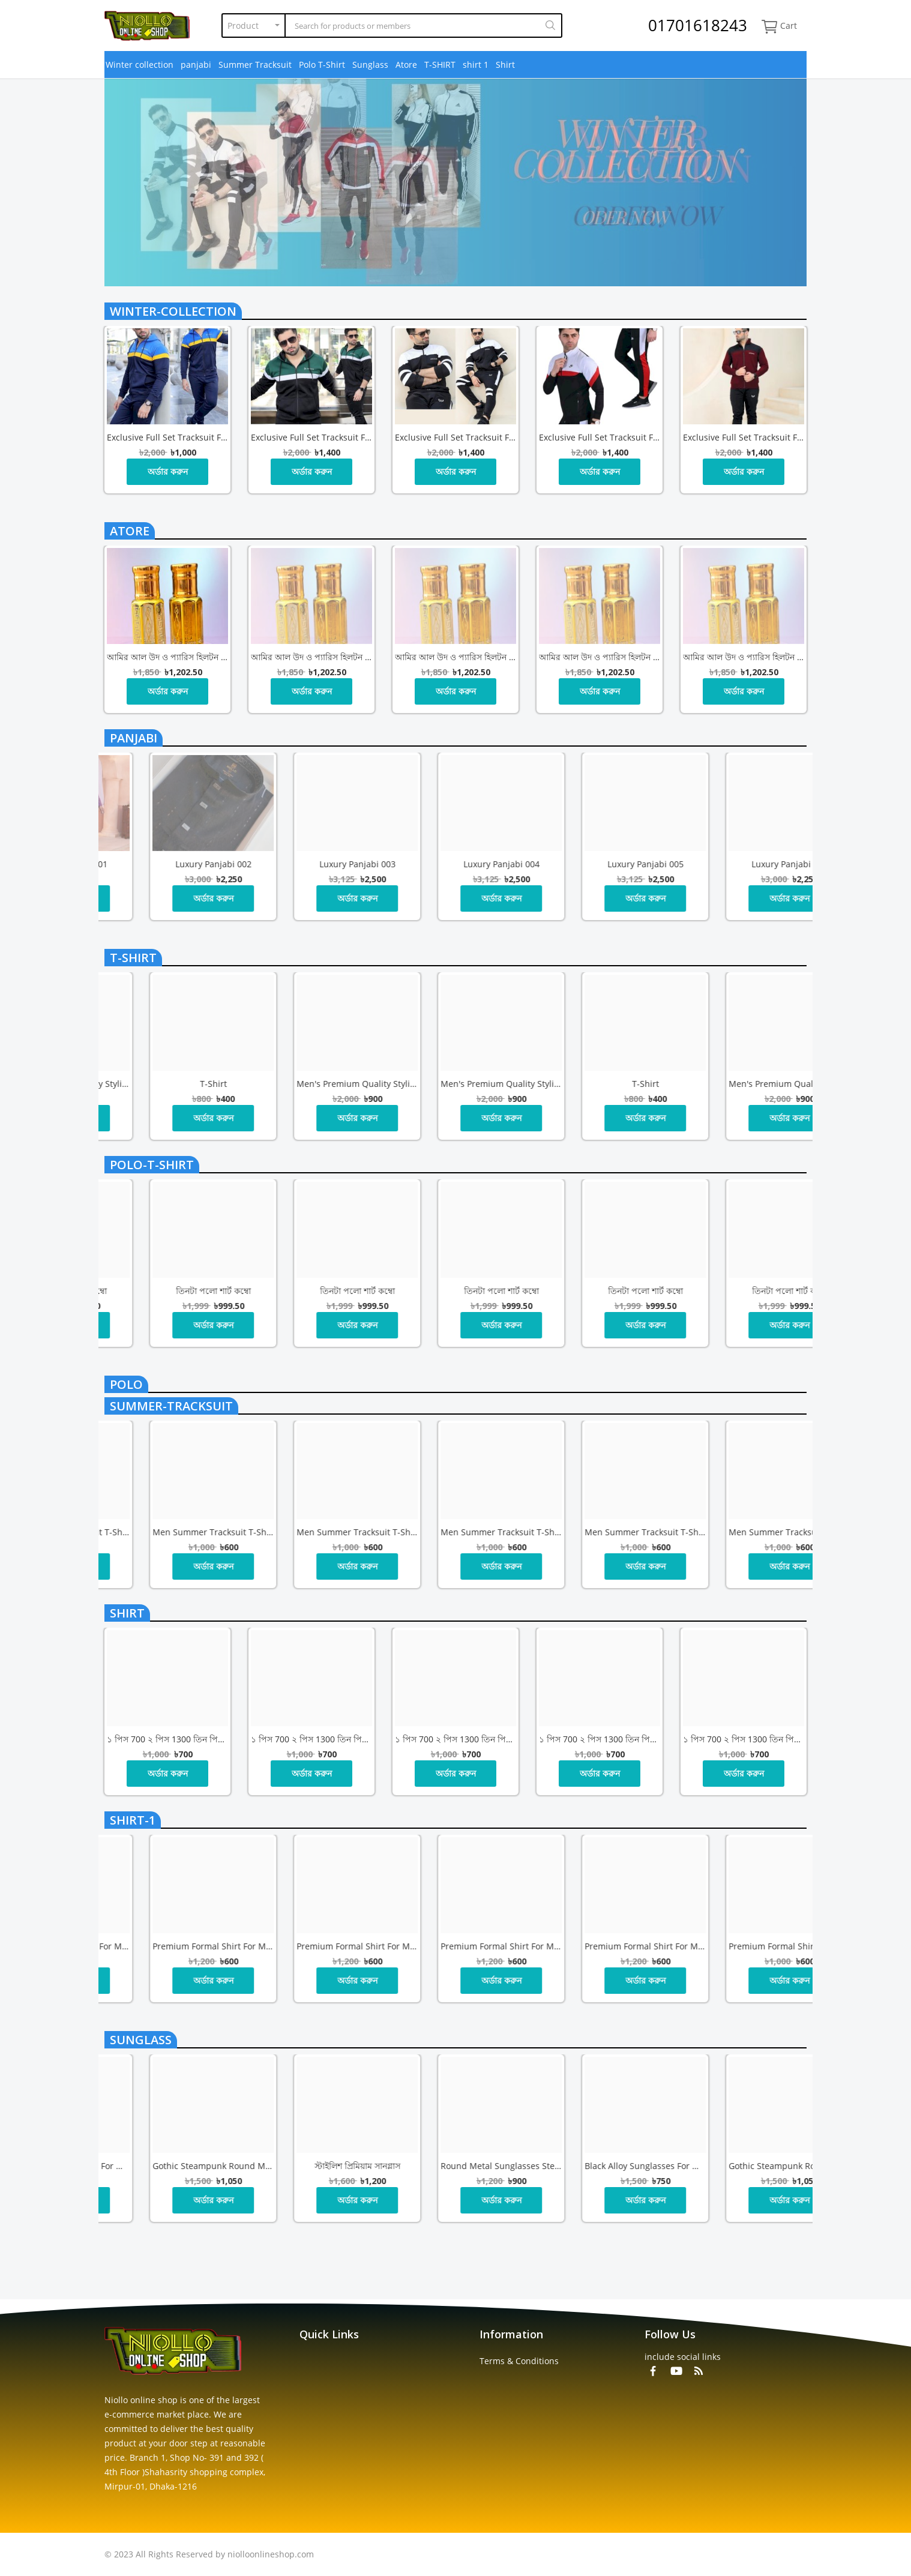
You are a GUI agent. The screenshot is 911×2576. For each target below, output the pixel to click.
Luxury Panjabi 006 (168, 864)
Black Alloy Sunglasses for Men (311, 2165)
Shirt (505, 64)
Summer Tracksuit (255, 64)
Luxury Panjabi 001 (312, 864)
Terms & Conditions (519, 2361)
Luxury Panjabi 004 (744, 864)
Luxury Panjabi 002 (456, 864)
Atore (406, 64)
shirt (127, 1613)
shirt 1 (476, 64)
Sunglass (370, 64)
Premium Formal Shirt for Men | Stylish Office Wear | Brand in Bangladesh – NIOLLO (311, 1946)
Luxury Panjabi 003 (600, 864)
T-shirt (455, 1083)
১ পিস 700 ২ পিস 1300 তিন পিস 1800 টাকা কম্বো (167, 1739)
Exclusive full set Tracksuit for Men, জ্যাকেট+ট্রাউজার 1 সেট (167, 437)
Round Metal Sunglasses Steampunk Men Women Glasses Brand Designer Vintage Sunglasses (167, 2165)
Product (243, 25)
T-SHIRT (440, 64)
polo (126, 1384)
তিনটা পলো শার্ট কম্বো (167, 1290)
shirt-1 (132, 1820)
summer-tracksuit (171, 1406)
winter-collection (173, 311)
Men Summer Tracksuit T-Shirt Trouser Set (167, 1532)
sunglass (141, 2040)
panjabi (196, 64)
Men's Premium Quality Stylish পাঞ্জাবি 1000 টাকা (167, 1083)
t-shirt (133, 957)
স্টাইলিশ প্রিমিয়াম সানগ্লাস (600, 2165)
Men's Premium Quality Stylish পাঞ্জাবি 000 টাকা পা (311, 1083)
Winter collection (139, 64)
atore (129, 531)
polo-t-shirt (152, 1165)
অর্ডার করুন (168, 471)
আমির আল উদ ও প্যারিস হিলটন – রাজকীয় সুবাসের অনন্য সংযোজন (167, 657)
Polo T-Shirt (322, 64)
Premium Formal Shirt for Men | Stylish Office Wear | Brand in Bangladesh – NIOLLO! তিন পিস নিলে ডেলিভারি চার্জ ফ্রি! (167, 1946)
